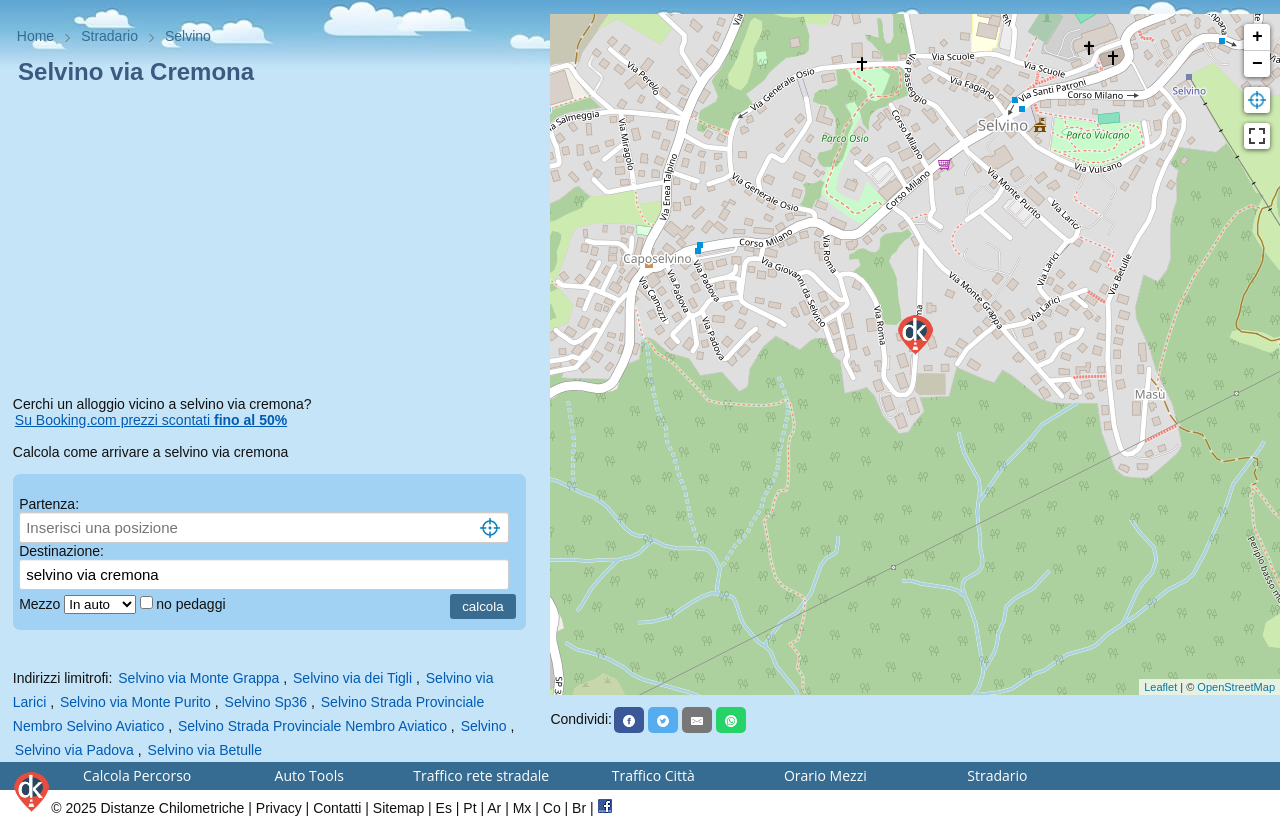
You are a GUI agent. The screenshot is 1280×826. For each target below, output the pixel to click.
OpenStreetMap (1236, 687)
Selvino (484, 726)
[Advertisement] (275, 244)
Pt (469, 808)
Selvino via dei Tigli (352, 678)
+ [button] (1257, 37)
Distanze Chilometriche (172, 808)
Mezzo (41, 604)
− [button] (1257, 64)
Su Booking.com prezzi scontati (151, 420)
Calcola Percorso (137, 775)
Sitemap (398, 808)
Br (579, 808)
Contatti (337, 808)
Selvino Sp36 (266, 702)
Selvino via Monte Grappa (198, 678)
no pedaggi (192, 604)
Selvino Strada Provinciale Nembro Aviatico (312, 726)
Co (552, 808)
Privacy (279, 808)
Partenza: (49, 504)
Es (444, 808)
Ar (494, 808)
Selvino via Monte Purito (135, 702)
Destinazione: (61, 551)
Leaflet (1160, 687)
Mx (522, 808)
